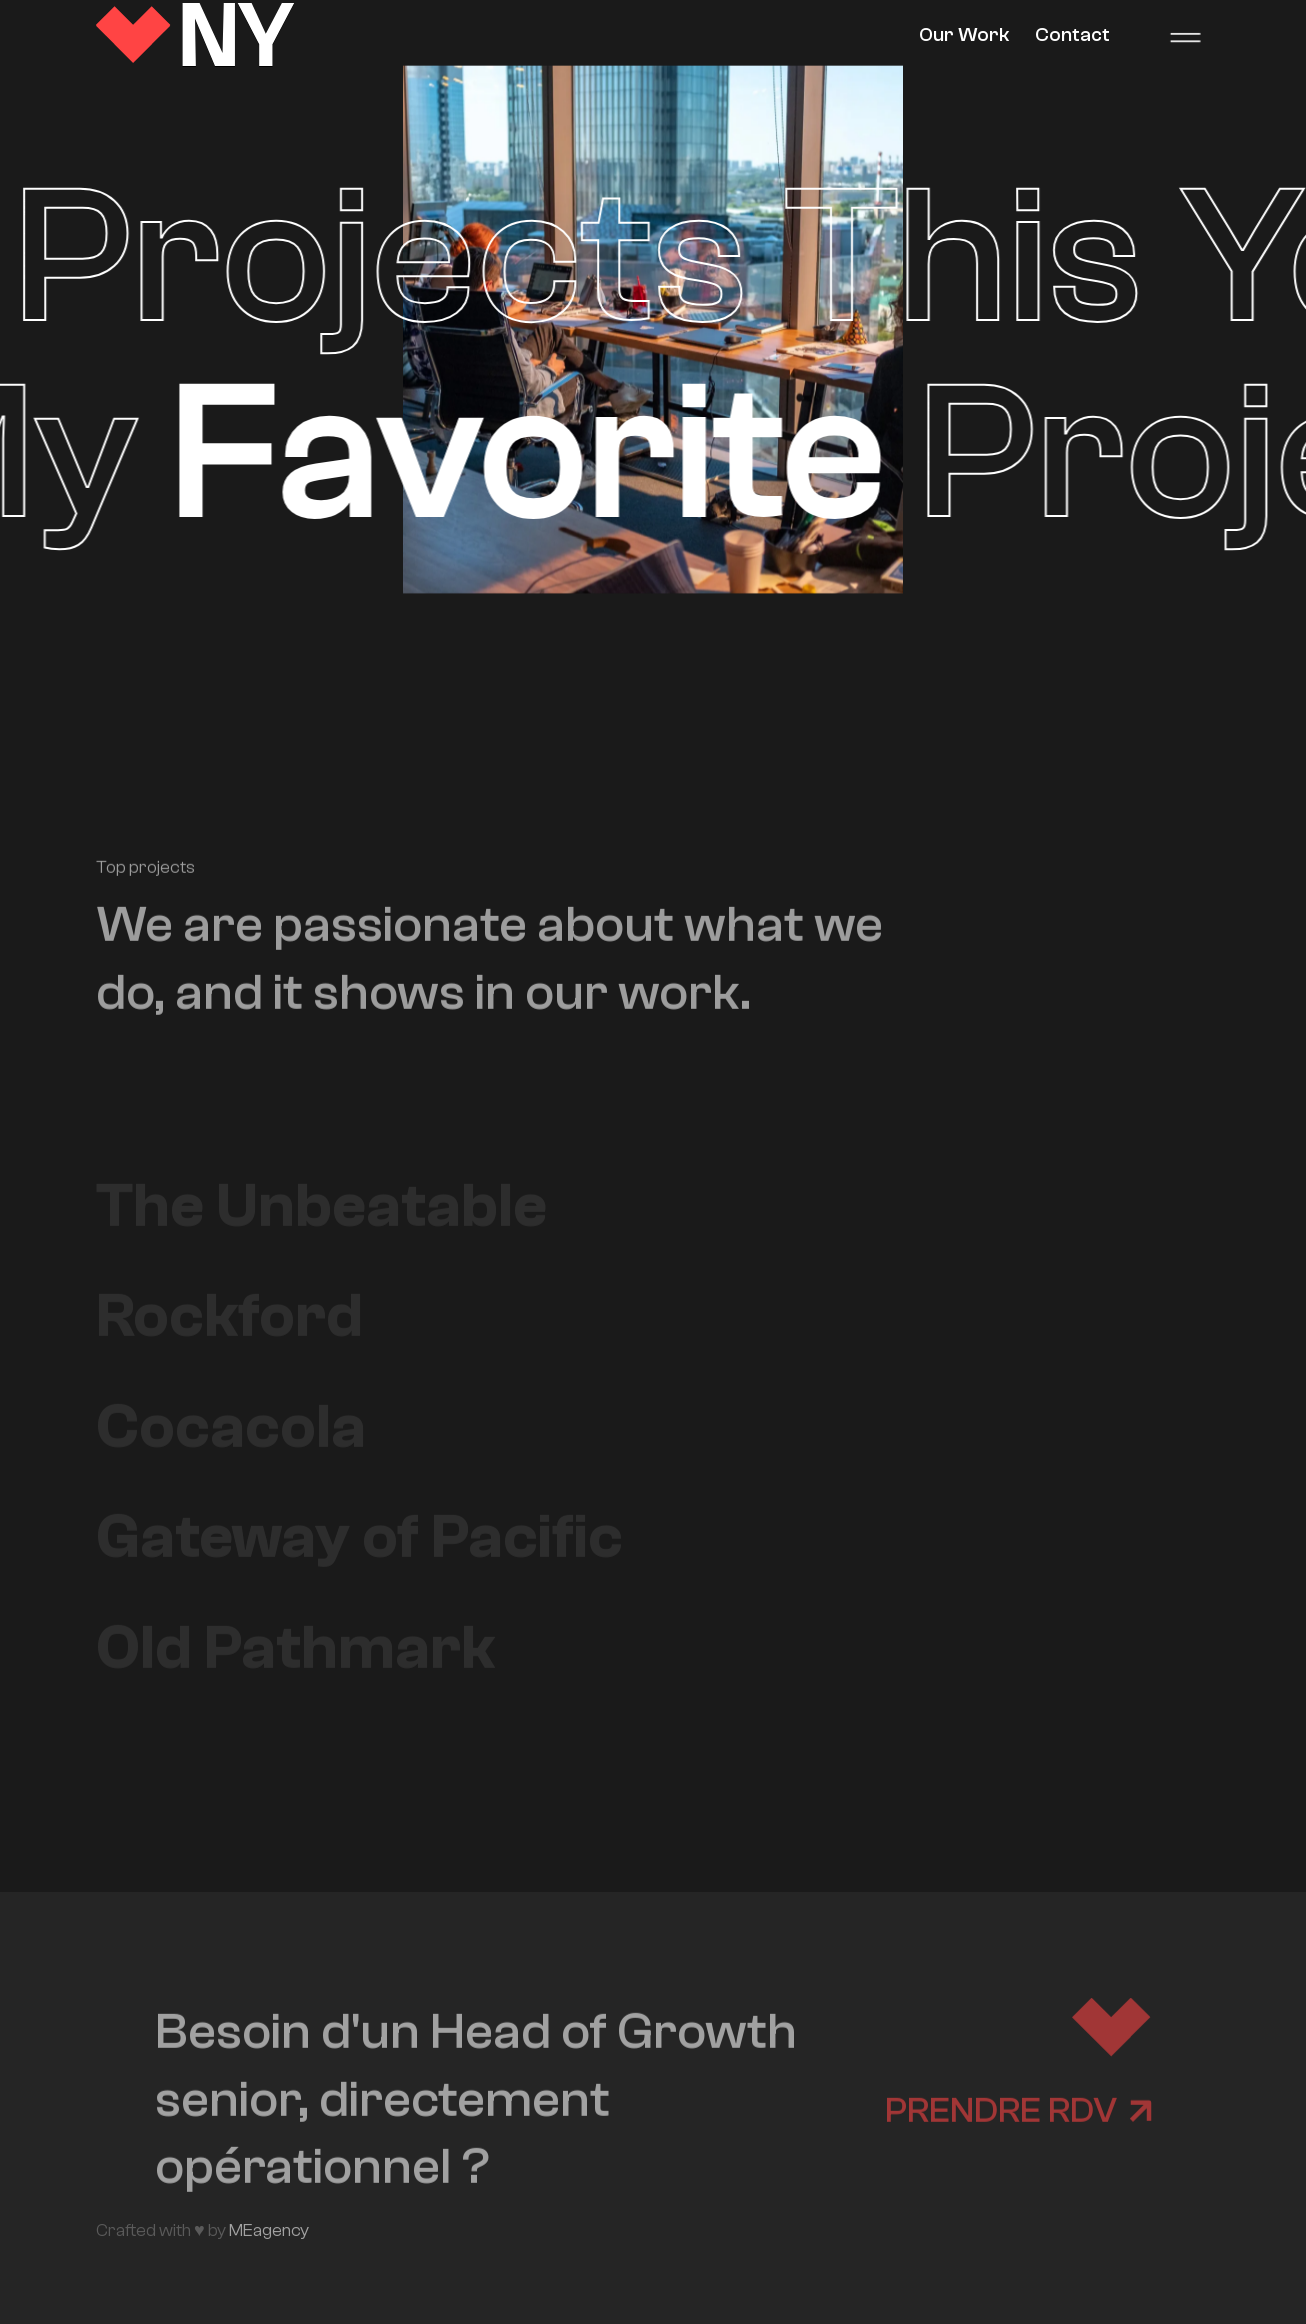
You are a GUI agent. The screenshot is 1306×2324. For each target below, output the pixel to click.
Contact (1072, 34)
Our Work (964, 34)
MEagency (269, 2230)
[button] (1185, 35)
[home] (196, 35)
